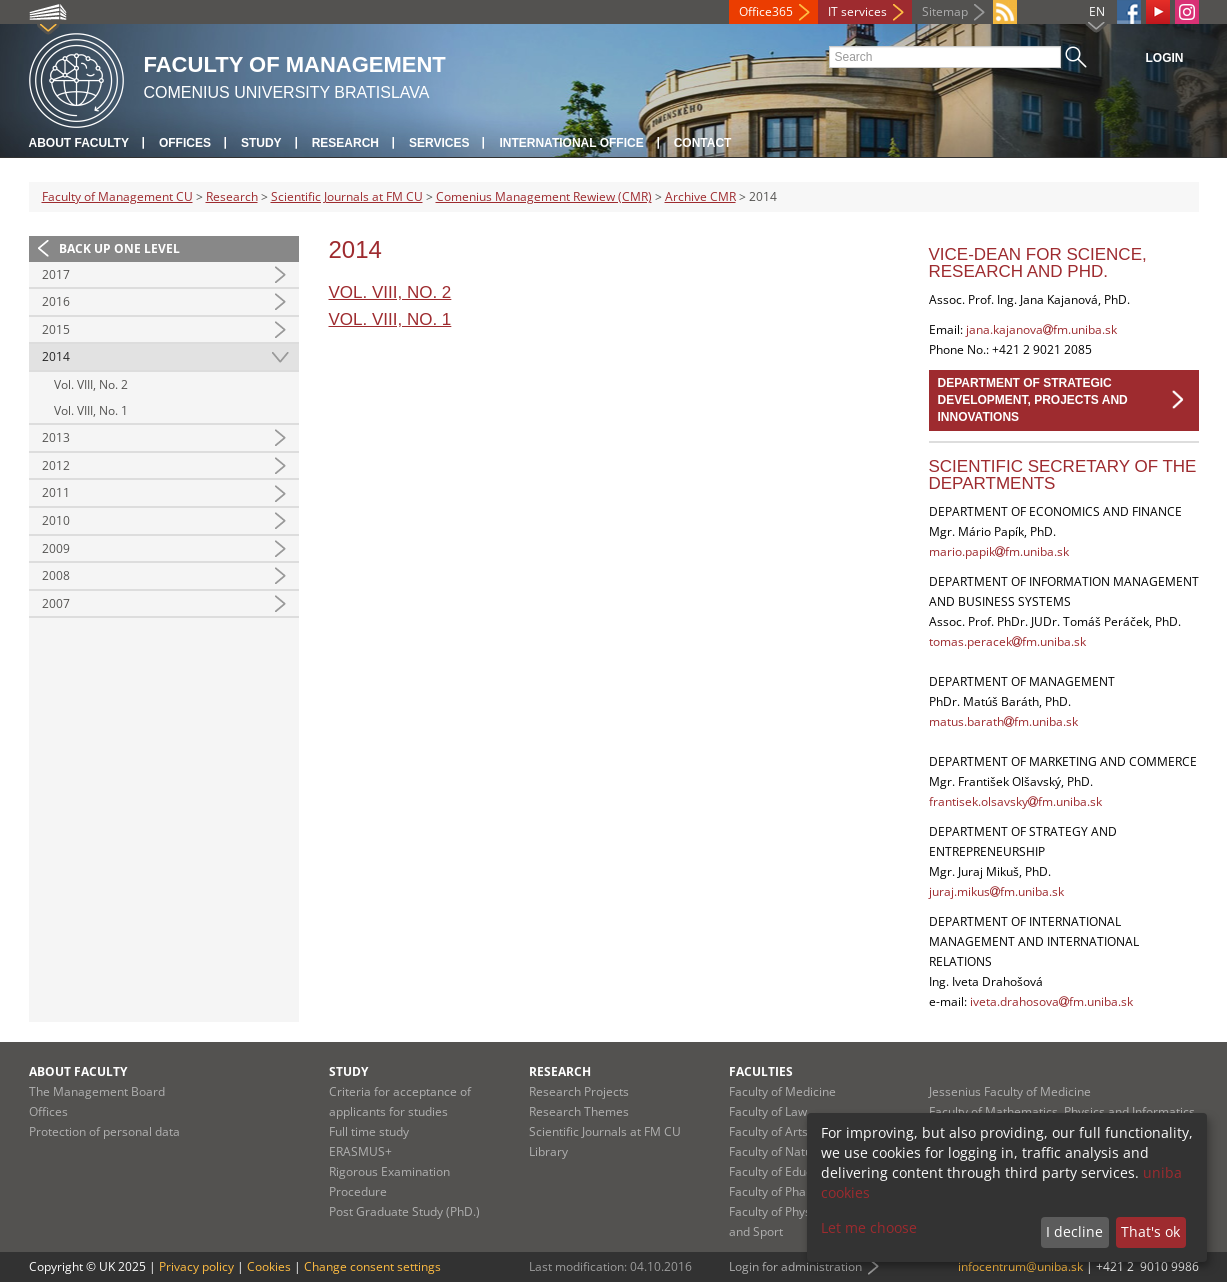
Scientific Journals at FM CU (347, 196)
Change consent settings (372, 1266)
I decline (1074, 1231)
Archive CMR (700, 196)
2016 (56, 301)
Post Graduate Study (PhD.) (404, 1211)
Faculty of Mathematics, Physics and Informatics (1062, 1111)
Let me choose (869, 1227)
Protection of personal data (104, 1131)
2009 (56, 548)
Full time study (369, 1131)
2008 (56, 575)
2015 (56, 329)
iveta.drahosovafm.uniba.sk (1051, 1001)
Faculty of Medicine (782, 1091)
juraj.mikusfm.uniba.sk (996, 891)
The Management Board (97, 1091)
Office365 (766, 11)
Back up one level (119, 248)
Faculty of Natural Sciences (804, 1151)
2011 (56, 492)
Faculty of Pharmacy (785, 1191)
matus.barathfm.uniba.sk (1003, 721)
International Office (571, 143)
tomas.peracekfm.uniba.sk (1007, 641)
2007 (56, 603)
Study (261, 143)
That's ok (1150, 1231)
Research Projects (579, 1091)
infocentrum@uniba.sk (1020, 1266)
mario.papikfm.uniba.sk (999, 551)
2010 (56, 520)
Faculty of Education (784, 1171)
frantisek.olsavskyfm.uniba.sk (1015, 801)
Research (345, 143)
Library (548, 1151)
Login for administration (795, 1266)
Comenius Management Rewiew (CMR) (544, 196)
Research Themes (579, 1111)
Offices (185, 143)
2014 (56, 356)
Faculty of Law (768, 1111)
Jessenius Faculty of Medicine (1010, 1091)
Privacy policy (196, 1266)
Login (1165, 58)
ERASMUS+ (360, 1151)
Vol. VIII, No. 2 (91, 384)
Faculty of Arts (768, 1131)
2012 (56, 465)
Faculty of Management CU (117, 196)
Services (439, 143)
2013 (56, 437)
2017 (56, 274)
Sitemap (945, 11)
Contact (703, 143)
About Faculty (79, 143)
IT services (857, 11)
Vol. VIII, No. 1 (91, 410)
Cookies (269, 1266)
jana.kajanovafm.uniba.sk (1041, 329)
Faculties (761, 1071)
